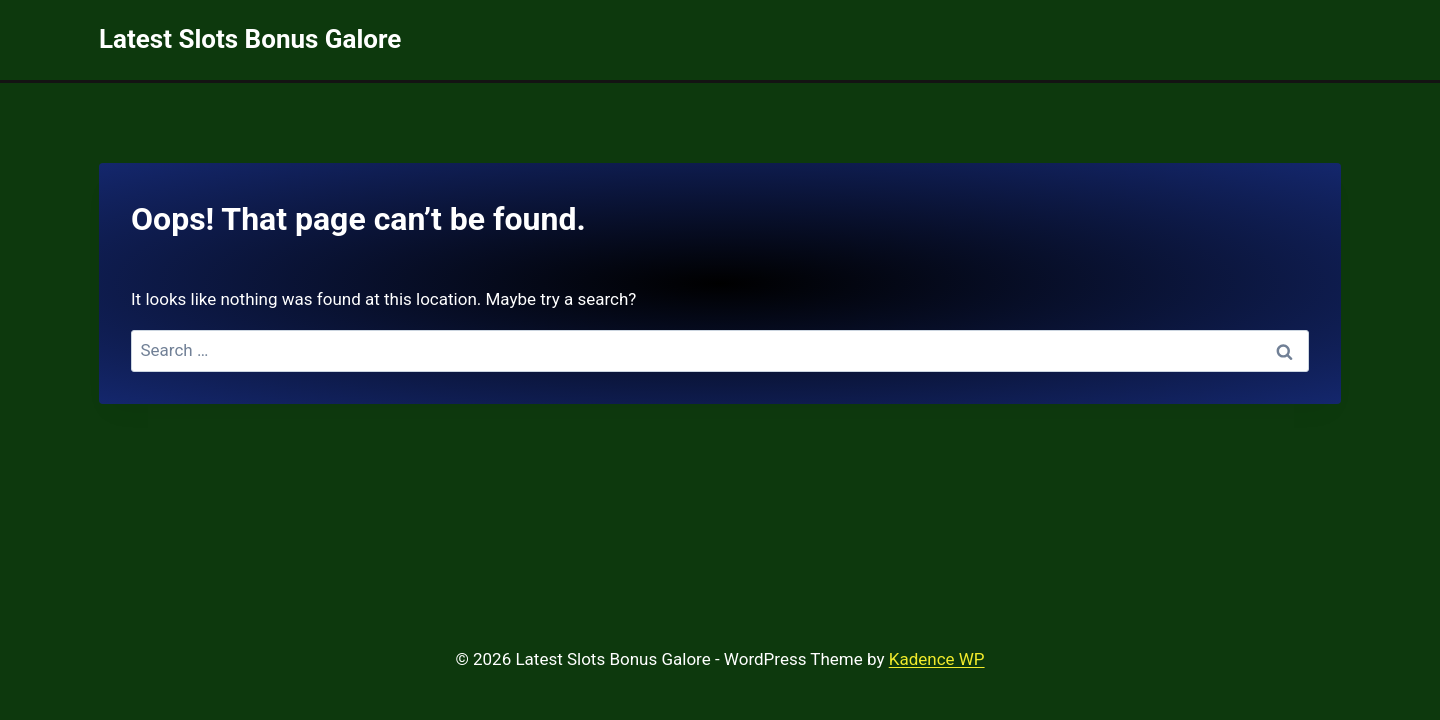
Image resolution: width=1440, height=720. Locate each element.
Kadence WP (937, 659)
